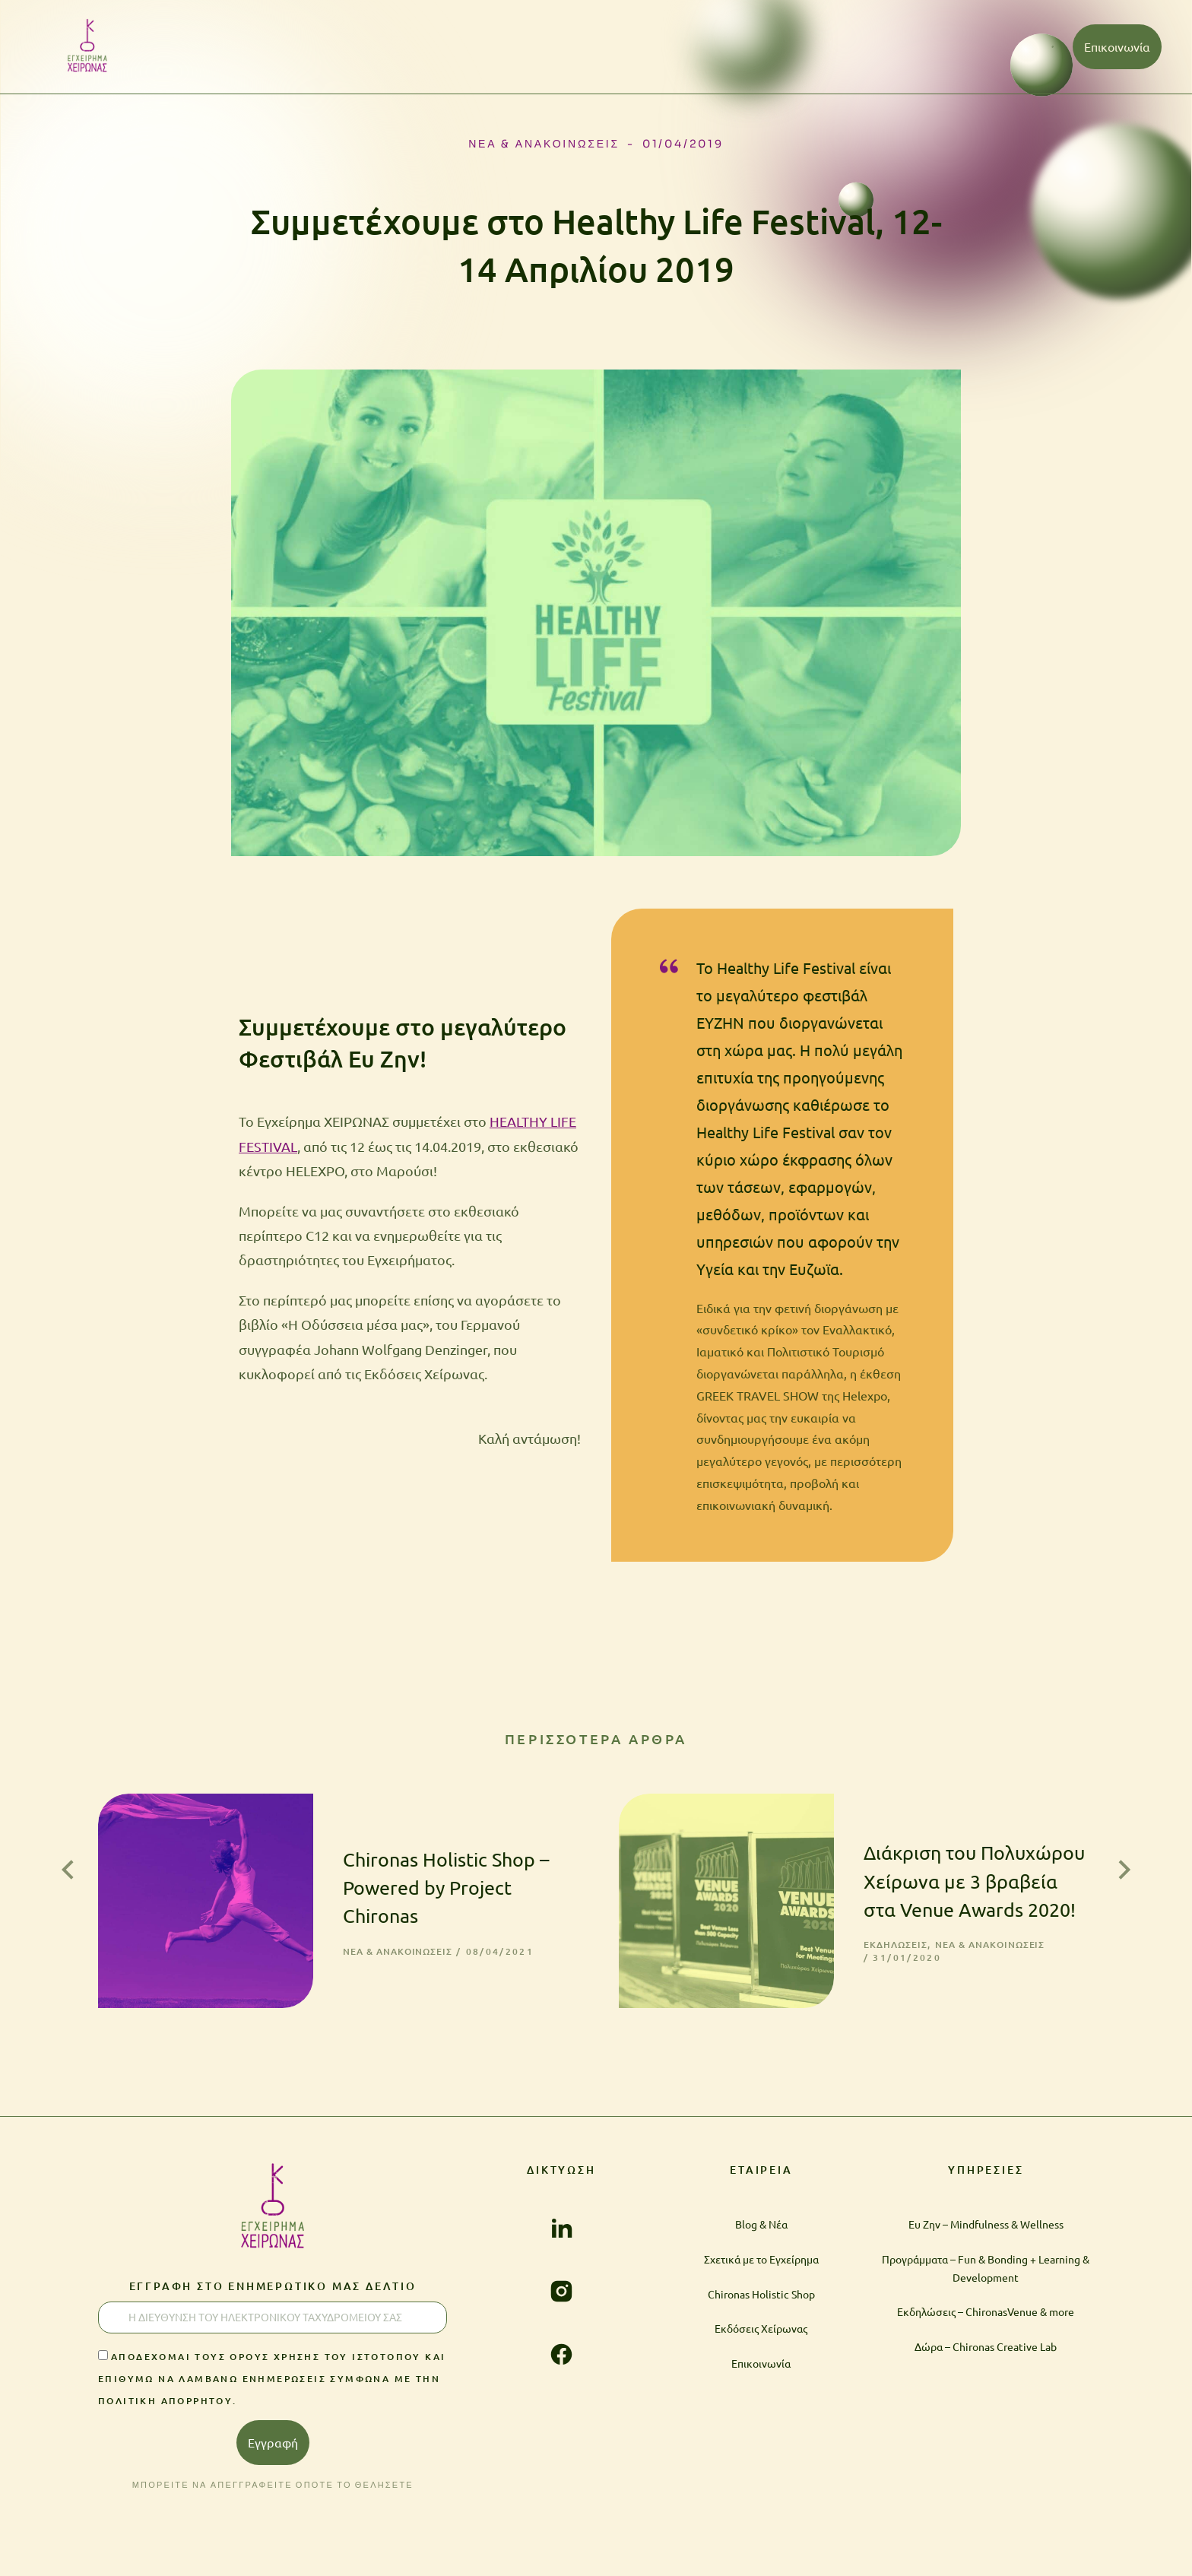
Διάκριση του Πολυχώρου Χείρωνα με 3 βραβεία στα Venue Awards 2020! (945, 1849)
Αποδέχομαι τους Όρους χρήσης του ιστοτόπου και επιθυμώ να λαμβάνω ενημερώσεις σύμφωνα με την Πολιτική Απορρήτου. (271, 2330)
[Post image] (174, 1870)
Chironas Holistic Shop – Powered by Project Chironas (424, 1855)
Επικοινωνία (1117, 46)
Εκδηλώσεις (838, 1913)
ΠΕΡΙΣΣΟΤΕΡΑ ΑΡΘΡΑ (596, 1738)
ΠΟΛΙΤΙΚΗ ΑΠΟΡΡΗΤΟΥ (927, 2540)
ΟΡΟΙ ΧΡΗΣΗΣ (1056, 2540)
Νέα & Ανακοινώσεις (544, 144)
